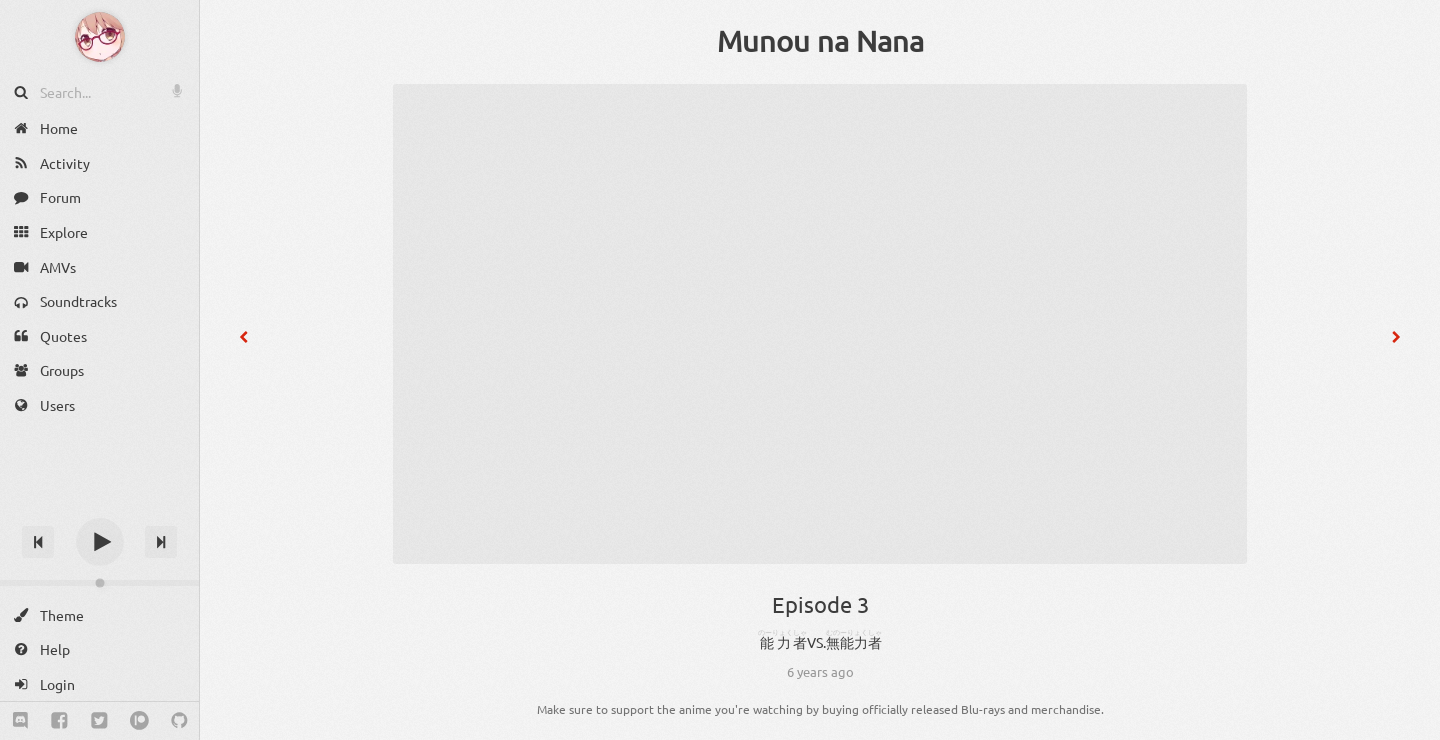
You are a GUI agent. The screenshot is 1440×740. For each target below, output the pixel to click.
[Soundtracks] (99, 301)
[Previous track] (38, 542)
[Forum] (99, 197)
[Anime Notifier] (100, 37)
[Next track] (161, 542)
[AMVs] (99, 266)
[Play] (100, 542)
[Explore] (99, 232)
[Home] (99, 128)
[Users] (99, 405)
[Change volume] (99, 583)
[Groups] (99, 370)
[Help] (99, 649)
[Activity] (99, 163)
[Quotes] (99, 336)
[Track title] (99, 506)
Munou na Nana (820, 41)
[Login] (99, 684)
